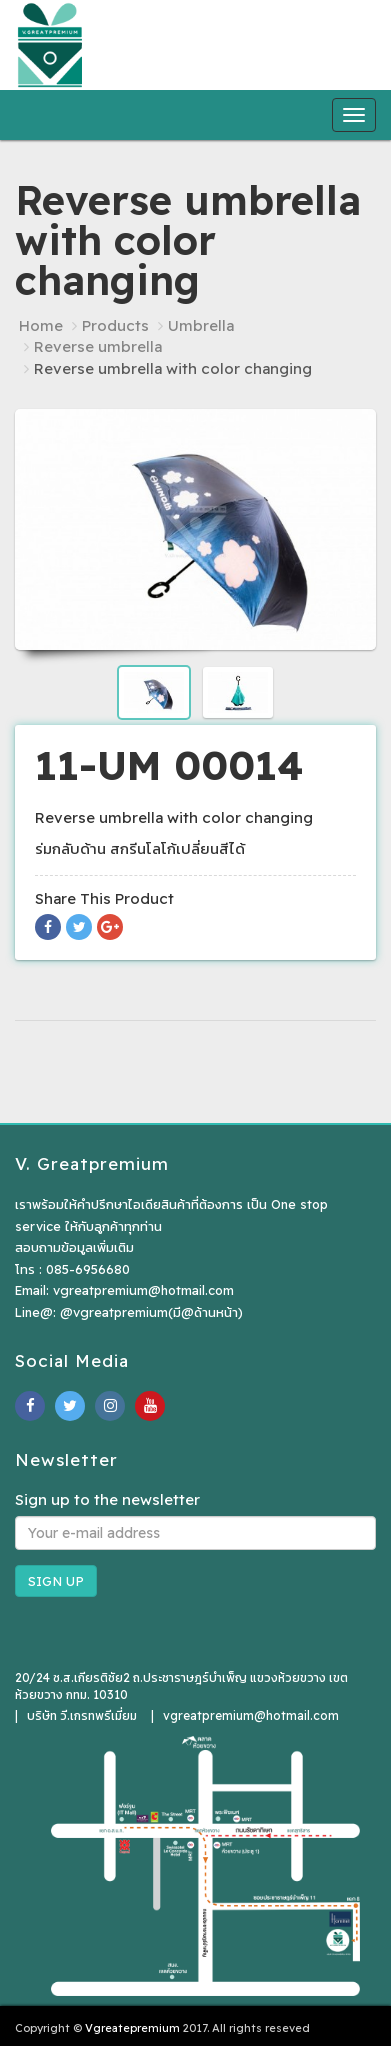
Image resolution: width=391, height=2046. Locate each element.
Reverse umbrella (98, 346)
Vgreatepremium (132, 2028)
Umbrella (201, 325)
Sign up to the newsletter (107, 1499)
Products (115, 325)
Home (41, 325)
